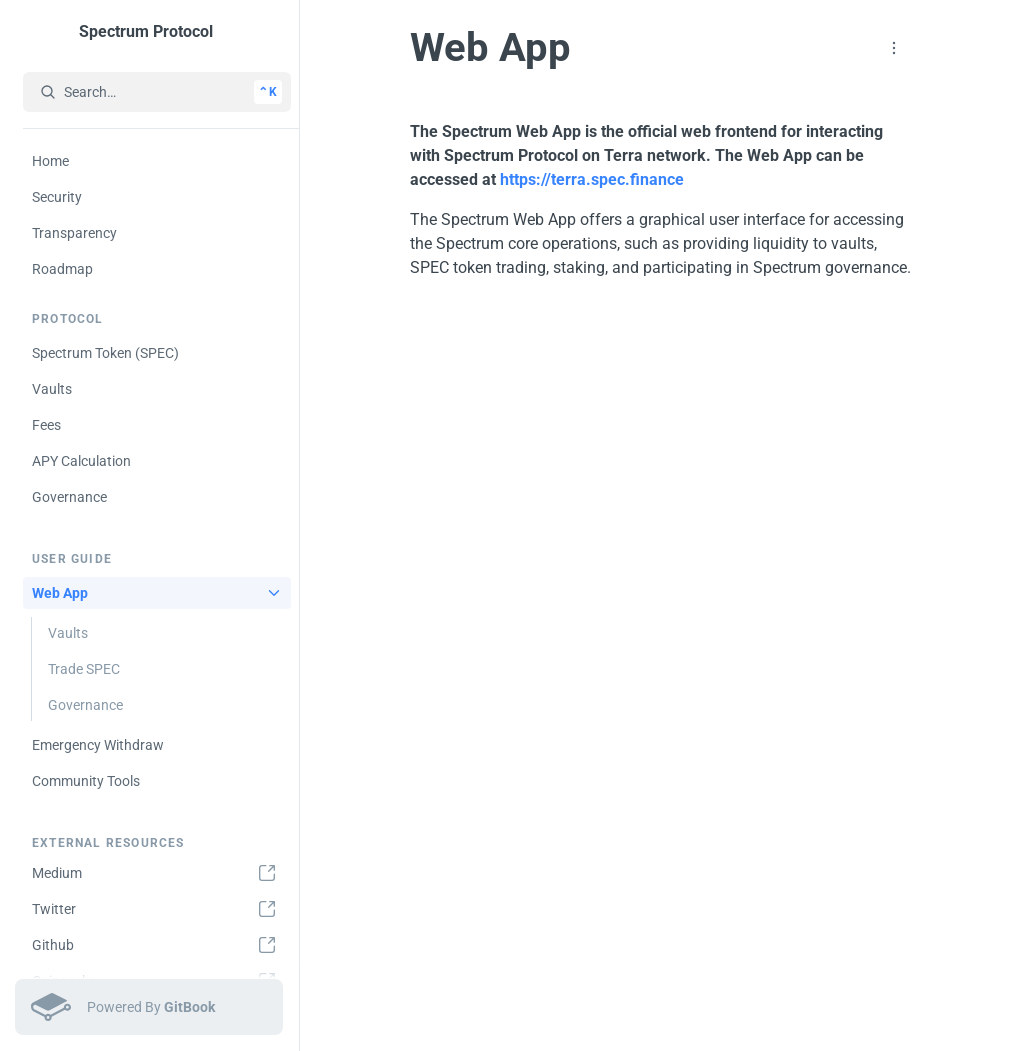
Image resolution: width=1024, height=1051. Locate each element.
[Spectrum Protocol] (153, 32)
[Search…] (157, 92)
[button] (894, 48)
